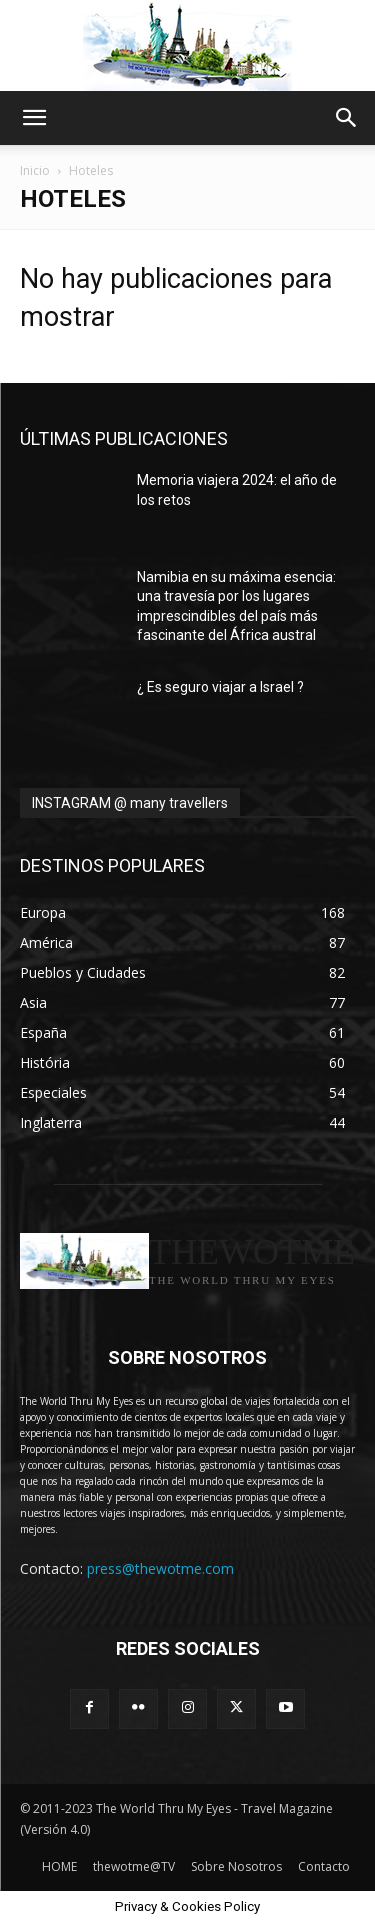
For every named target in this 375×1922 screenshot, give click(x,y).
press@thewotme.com (160, 1568)
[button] (34, 118)
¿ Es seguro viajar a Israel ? (220, 687)
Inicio (35, 170)
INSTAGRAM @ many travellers (130, 803)
